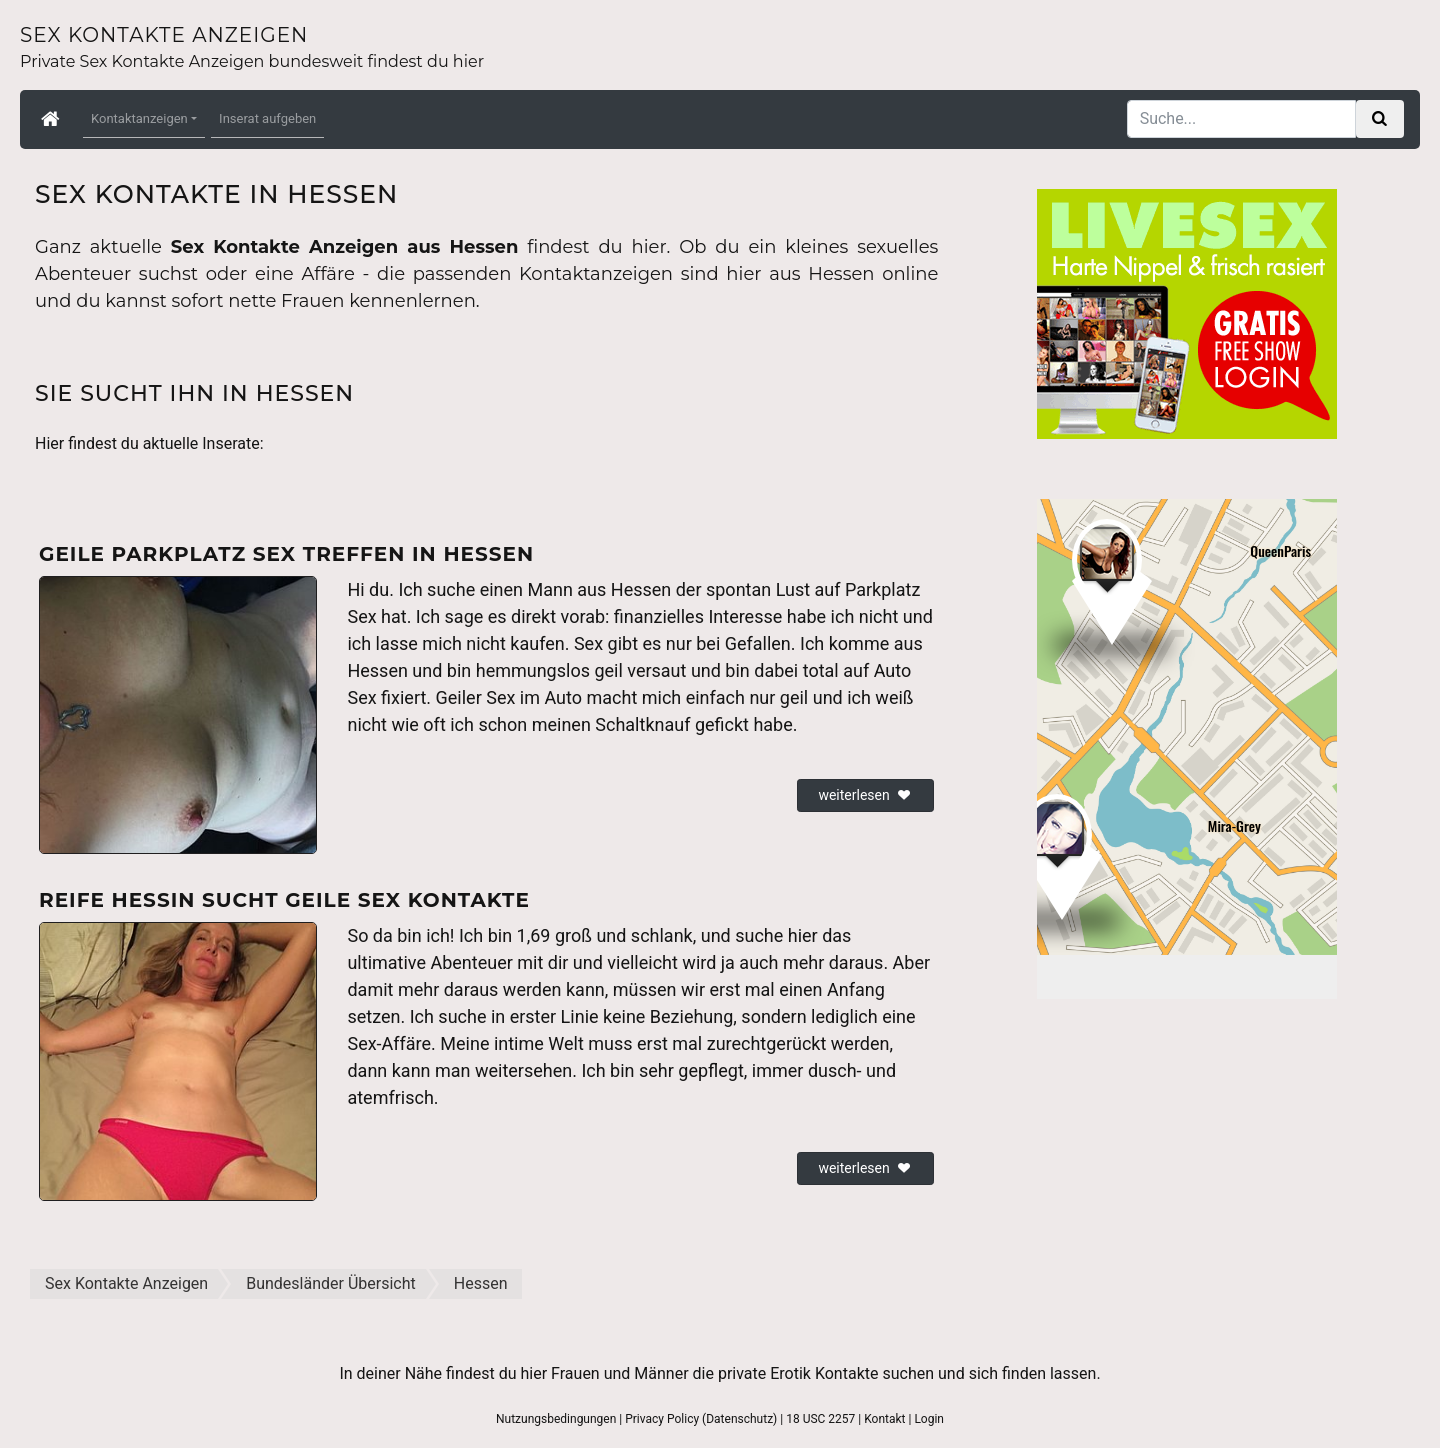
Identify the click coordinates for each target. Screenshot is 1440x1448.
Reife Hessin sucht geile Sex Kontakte (284, 900)
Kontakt (884, 1419)
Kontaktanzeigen (139, 118)
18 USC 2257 (820, 1419)
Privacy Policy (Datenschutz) (701, 1419)
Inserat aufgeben (267, 118)
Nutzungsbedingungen (556, 1419)
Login (929, 1419)
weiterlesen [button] (865, 795)
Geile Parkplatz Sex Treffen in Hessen (286, 554)
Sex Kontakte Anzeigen (164, 35)
